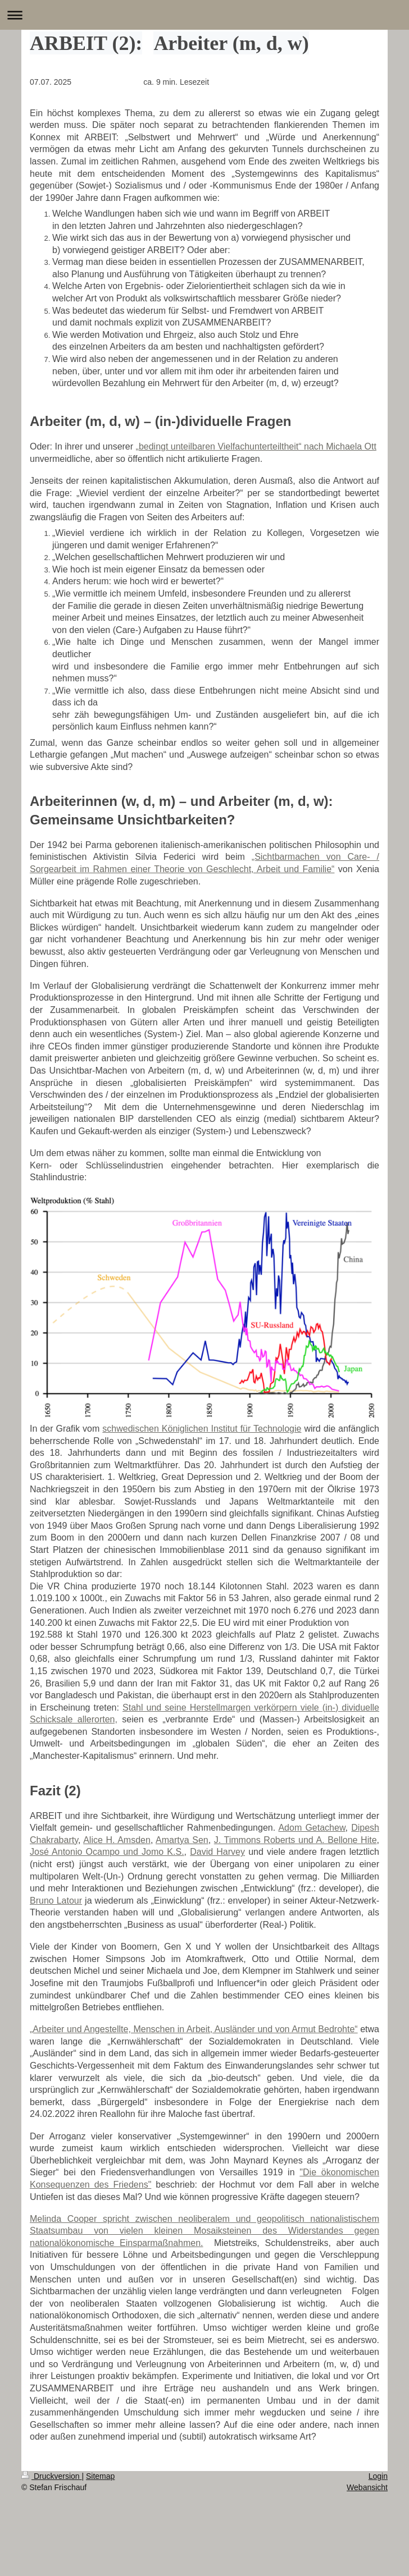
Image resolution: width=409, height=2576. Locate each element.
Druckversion (51, 2476)
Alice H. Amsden (117, 1840)
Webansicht (367, 2487)
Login (378, 2476)
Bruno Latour (56, 1900)
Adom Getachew (311, 1827)
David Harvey (217, 1852)
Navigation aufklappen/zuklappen (204, 15)
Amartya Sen (182, 1840)
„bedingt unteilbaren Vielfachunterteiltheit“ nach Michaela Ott (256, 446)
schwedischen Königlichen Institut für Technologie (201, 1428)
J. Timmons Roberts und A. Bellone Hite (295, 1840)
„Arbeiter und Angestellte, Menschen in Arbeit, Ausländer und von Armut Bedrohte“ (194, 2029)
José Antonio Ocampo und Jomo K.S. (107, 1852)
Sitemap (100, 2476)
